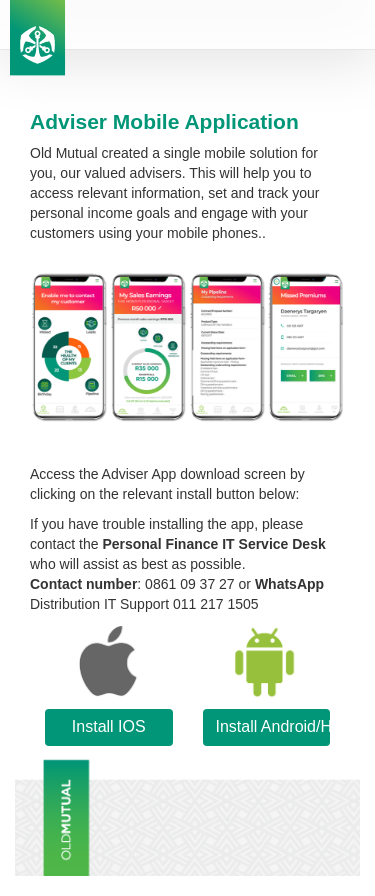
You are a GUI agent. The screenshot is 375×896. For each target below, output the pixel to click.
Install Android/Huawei (273, 726)
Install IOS (109, 726)
